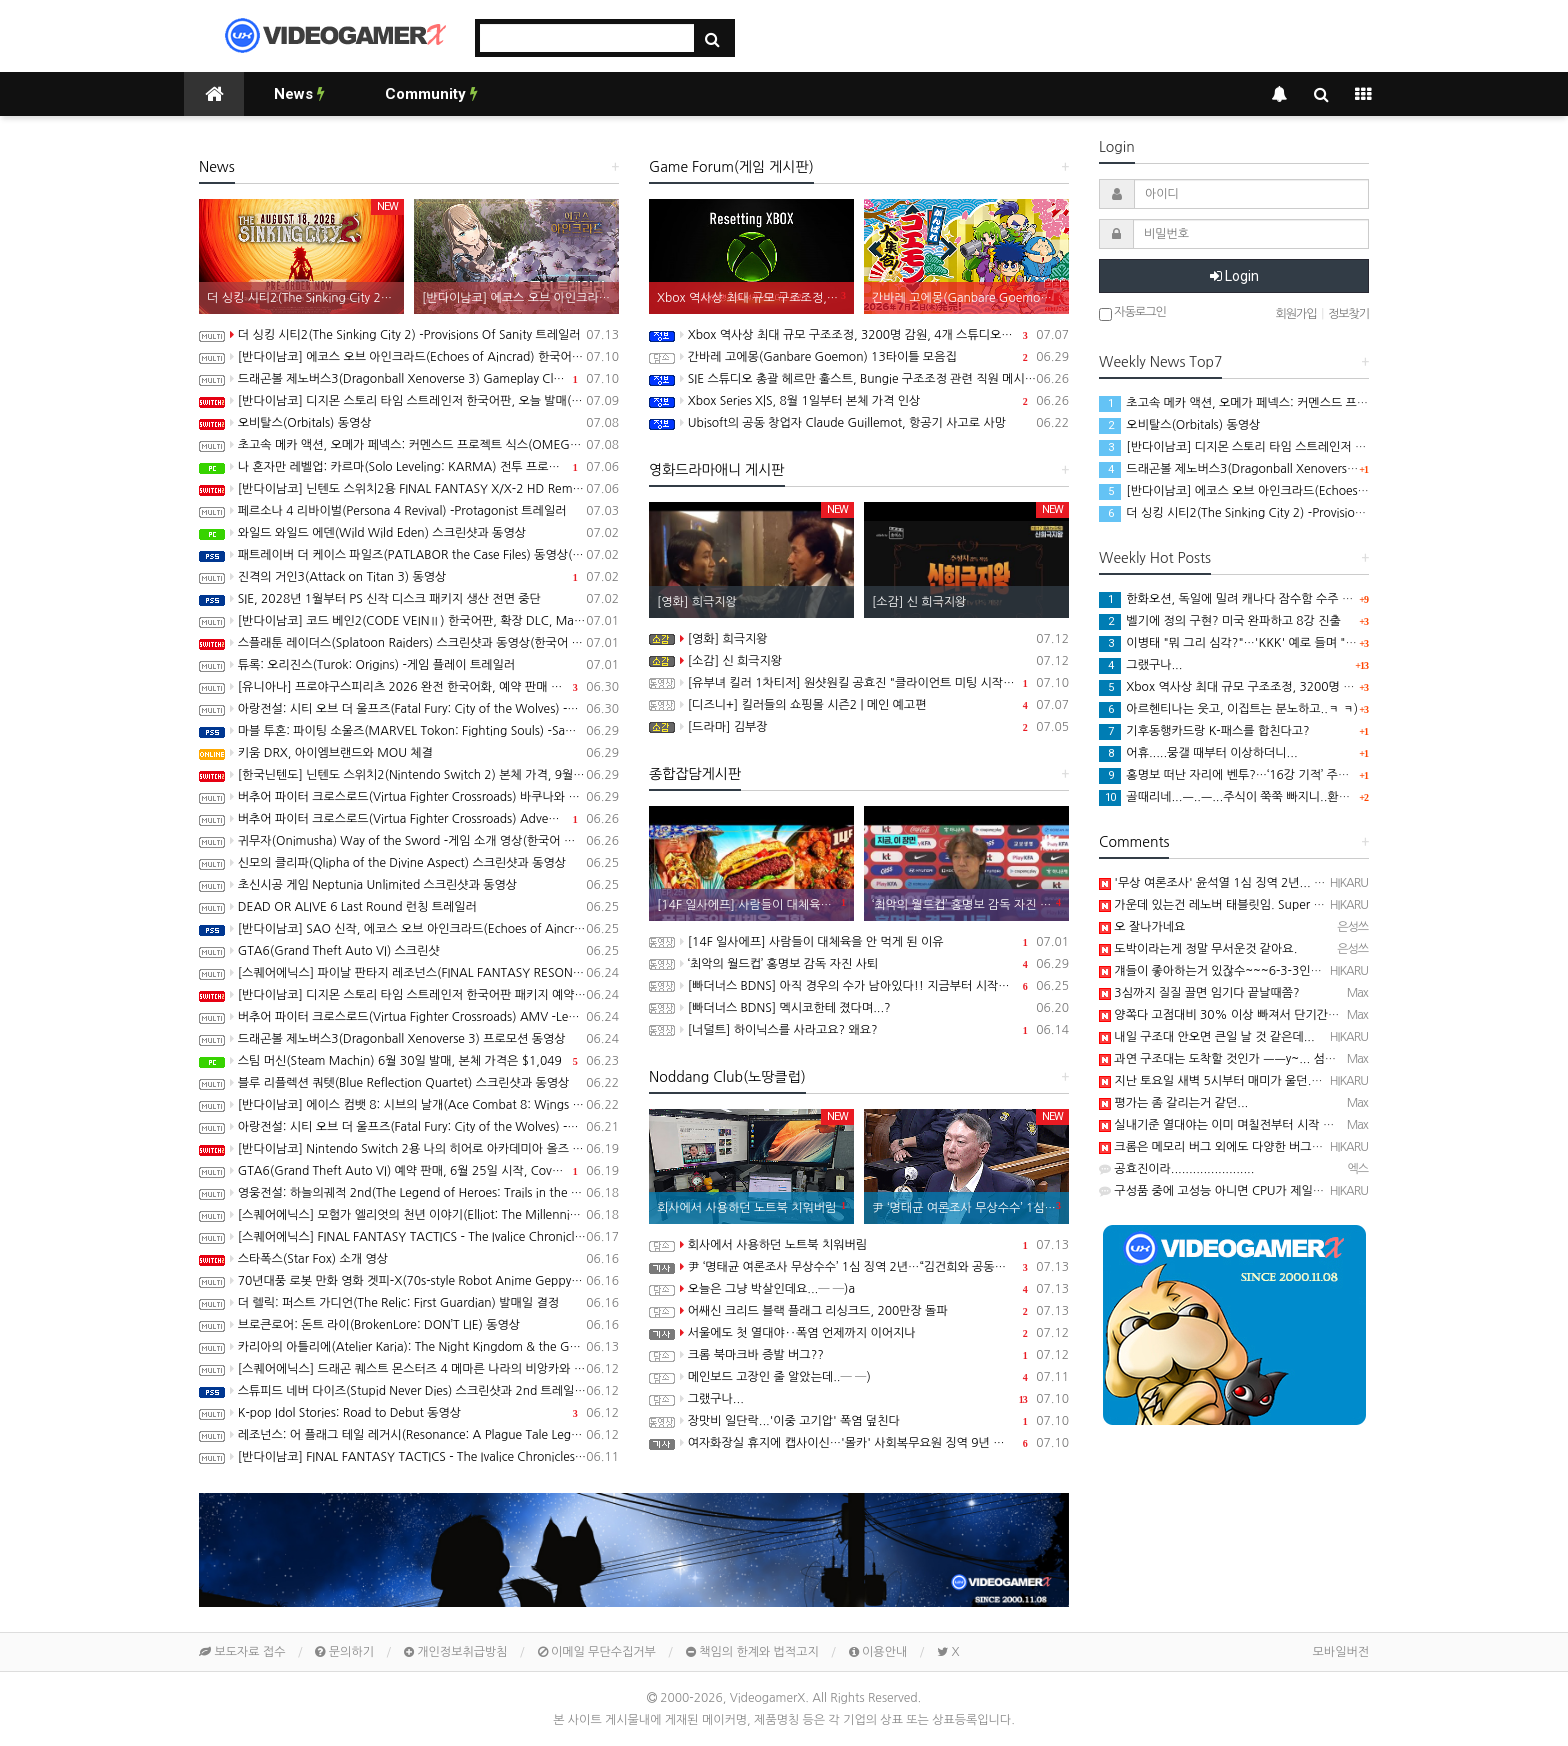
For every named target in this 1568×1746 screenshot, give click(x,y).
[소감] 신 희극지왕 (859, 661)
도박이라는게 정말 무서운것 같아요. (1198, 949)
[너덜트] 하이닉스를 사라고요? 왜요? (859, 1030)
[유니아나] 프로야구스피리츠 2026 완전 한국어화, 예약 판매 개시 (409, 687)
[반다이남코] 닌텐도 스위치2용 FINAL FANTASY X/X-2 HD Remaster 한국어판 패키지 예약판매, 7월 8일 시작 (409, 489)
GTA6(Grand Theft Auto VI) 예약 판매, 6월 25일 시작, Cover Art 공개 (409, 1171)
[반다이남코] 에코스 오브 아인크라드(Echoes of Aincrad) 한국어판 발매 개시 (409, 357)
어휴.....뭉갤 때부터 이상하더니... (1198, 753)
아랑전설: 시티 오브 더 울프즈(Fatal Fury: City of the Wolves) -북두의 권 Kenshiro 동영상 (409, 709)
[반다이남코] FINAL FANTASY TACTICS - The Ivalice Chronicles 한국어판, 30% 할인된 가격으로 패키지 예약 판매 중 (409, 1457)
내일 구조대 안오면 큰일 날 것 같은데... (1207, 1037)
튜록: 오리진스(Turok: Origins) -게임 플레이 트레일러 (409, 665)
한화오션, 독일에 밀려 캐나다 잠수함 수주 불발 (1231, 599)
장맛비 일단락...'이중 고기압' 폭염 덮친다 (859, 1421)
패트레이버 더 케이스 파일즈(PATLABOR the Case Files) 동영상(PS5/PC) (409, 555)
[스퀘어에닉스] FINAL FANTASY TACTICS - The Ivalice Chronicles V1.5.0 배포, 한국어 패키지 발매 (409, 1237)
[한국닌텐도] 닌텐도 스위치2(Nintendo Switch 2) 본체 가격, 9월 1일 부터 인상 (409, 775)
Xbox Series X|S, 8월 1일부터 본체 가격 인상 (859, 401)
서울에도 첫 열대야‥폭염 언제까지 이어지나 (859, 1333)
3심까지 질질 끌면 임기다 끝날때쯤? (1199, 993)
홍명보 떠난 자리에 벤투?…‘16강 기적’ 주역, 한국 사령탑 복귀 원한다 (1289, 775)
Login (1234, 276)
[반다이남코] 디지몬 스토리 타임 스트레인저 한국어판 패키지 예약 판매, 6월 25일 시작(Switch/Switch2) (409, 995)
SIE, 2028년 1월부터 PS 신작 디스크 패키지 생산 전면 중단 (409, 599)
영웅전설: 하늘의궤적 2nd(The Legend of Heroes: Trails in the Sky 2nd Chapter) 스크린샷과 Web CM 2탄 (409, 1193)
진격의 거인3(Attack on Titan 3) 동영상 (409, 577)
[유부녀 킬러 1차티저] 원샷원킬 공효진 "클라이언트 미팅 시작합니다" (859, 683)
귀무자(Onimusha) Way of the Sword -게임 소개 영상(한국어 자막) (409, 841)
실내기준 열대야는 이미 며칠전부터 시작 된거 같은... (1240, 1125)
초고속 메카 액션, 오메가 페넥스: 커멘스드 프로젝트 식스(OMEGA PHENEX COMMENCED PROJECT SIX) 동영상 (409, 445)
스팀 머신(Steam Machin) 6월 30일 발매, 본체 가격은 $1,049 (409, 1061)
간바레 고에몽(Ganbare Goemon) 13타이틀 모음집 (859, 357)
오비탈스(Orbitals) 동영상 (409, 423)
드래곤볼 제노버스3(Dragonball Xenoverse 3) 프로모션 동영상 (409, 1039)
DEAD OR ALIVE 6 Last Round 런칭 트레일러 (409, 907)
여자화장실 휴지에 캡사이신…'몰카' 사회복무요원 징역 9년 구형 (859, 1443)
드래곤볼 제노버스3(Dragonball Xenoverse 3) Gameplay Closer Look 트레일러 (409, 379)
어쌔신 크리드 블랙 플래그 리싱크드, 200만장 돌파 (859, 1311)
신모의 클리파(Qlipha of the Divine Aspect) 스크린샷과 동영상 (409, 863)
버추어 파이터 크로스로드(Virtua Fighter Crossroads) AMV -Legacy (409, 1017)
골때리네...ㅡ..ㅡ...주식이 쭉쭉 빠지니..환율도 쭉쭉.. (1246, 797)
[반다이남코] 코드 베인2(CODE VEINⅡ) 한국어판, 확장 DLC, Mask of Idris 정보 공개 (409, 621)
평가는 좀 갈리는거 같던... (1173, 1103)
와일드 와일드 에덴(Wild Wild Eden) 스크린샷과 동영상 (409, 533)
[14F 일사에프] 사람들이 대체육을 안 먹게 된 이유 (859, 942)
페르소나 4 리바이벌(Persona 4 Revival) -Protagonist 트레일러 (409, 511)
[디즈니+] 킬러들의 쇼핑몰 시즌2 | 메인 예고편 (859, 705)
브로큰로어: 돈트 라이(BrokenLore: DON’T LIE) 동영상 (409, 1325)
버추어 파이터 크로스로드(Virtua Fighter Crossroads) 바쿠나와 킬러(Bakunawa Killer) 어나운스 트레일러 (409, 797)
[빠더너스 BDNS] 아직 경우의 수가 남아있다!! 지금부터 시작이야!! (859, 986)
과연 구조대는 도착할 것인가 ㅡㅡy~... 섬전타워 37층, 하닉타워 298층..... (1296, 1059)
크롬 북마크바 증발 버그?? (859, 1355)
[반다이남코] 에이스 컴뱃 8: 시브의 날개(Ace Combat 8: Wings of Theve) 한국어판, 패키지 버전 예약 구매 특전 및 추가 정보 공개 (409, 1105)
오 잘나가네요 (1142, 927)
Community (431, 94)
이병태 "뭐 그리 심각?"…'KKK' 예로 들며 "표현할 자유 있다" (1267, 643)
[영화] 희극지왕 (859, 639)
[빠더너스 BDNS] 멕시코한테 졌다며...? (859, 1008)
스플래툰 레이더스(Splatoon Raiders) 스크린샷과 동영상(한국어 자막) (409, 643)
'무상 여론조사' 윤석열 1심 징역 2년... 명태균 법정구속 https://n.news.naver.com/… (1328, 883)
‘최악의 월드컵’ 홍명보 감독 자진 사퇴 (859, 964)
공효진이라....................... (1176, 1169)
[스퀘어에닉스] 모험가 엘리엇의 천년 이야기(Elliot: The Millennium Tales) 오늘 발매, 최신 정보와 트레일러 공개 (409, 1215)
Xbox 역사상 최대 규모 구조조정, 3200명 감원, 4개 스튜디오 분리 (859, 335)
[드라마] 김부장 (859, 727)
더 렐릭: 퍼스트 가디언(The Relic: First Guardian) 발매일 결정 (409, 1303)
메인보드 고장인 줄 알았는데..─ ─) (859, 1377)
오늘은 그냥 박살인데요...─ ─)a (859, 1289)
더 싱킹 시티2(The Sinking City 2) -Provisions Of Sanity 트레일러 (409, 335)
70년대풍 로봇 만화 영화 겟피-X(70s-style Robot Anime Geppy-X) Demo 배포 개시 (409, 1281)
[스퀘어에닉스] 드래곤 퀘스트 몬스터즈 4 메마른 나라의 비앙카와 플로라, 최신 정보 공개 (409, 1369)
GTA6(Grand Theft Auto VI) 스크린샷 (409, 951)
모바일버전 (1341, 1652)
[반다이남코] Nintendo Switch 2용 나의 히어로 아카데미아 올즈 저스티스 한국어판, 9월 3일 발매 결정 (409, 1149)
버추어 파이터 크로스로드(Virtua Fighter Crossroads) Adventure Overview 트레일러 (409, 819)
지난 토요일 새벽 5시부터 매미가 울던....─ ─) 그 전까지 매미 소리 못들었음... (1307, 1081)
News (299, 94)
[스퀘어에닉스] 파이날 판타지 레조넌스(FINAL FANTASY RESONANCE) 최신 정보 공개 (409, 973)
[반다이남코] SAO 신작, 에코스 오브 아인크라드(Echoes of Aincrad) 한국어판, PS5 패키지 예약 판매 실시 (409, 929)
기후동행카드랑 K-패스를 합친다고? (1204, 731)
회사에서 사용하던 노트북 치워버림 (859, 1245)
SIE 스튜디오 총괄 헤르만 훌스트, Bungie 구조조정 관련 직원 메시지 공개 (859, 379)
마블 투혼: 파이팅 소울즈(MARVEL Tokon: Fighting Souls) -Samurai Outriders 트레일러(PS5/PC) (409, 731)
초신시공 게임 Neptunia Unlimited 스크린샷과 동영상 (409, 885)
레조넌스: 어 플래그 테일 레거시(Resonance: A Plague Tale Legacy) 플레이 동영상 (409, 1435)
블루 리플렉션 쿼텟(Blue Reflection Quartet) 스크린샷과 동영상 (409, 1083)
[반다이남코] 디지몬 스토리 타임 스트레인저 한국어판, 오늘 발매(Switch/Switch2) (409, 401)
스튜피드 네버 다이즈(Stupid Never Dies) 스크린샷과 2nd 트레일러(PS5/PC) (409, 1391)
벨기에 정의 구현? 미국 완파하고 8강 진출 (1220, 621)
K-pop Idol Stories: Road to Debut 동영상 (409, 1413)
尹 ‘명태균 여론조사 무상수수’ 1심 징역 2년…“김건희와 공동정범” (859, 1267)
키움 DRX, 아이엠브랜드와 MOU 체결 (409, 753)
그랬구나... (859, 1399)
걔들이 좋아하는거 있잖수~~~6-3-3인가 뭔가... (1229, 971)
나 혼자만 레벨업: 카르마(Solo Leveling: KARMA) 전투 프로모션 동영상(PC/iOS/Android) (409, 467)
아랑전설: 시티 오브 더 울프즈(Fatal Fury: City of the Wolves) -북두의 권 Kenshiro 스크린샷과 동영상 (409, 1127)
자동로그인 (1132, 313)
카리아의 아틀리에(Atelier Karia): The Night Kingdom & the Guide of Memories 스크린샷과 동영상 (409, 1347)
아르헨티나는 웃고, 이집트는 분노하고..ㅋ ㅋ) (1228, 709)
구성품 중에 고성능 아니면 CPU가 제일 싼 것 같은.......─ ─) (1261, 1191)
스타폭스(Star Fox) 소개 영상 (409, 1259)
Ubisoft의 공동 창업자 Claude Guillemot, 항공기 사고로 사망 (859, 423)
